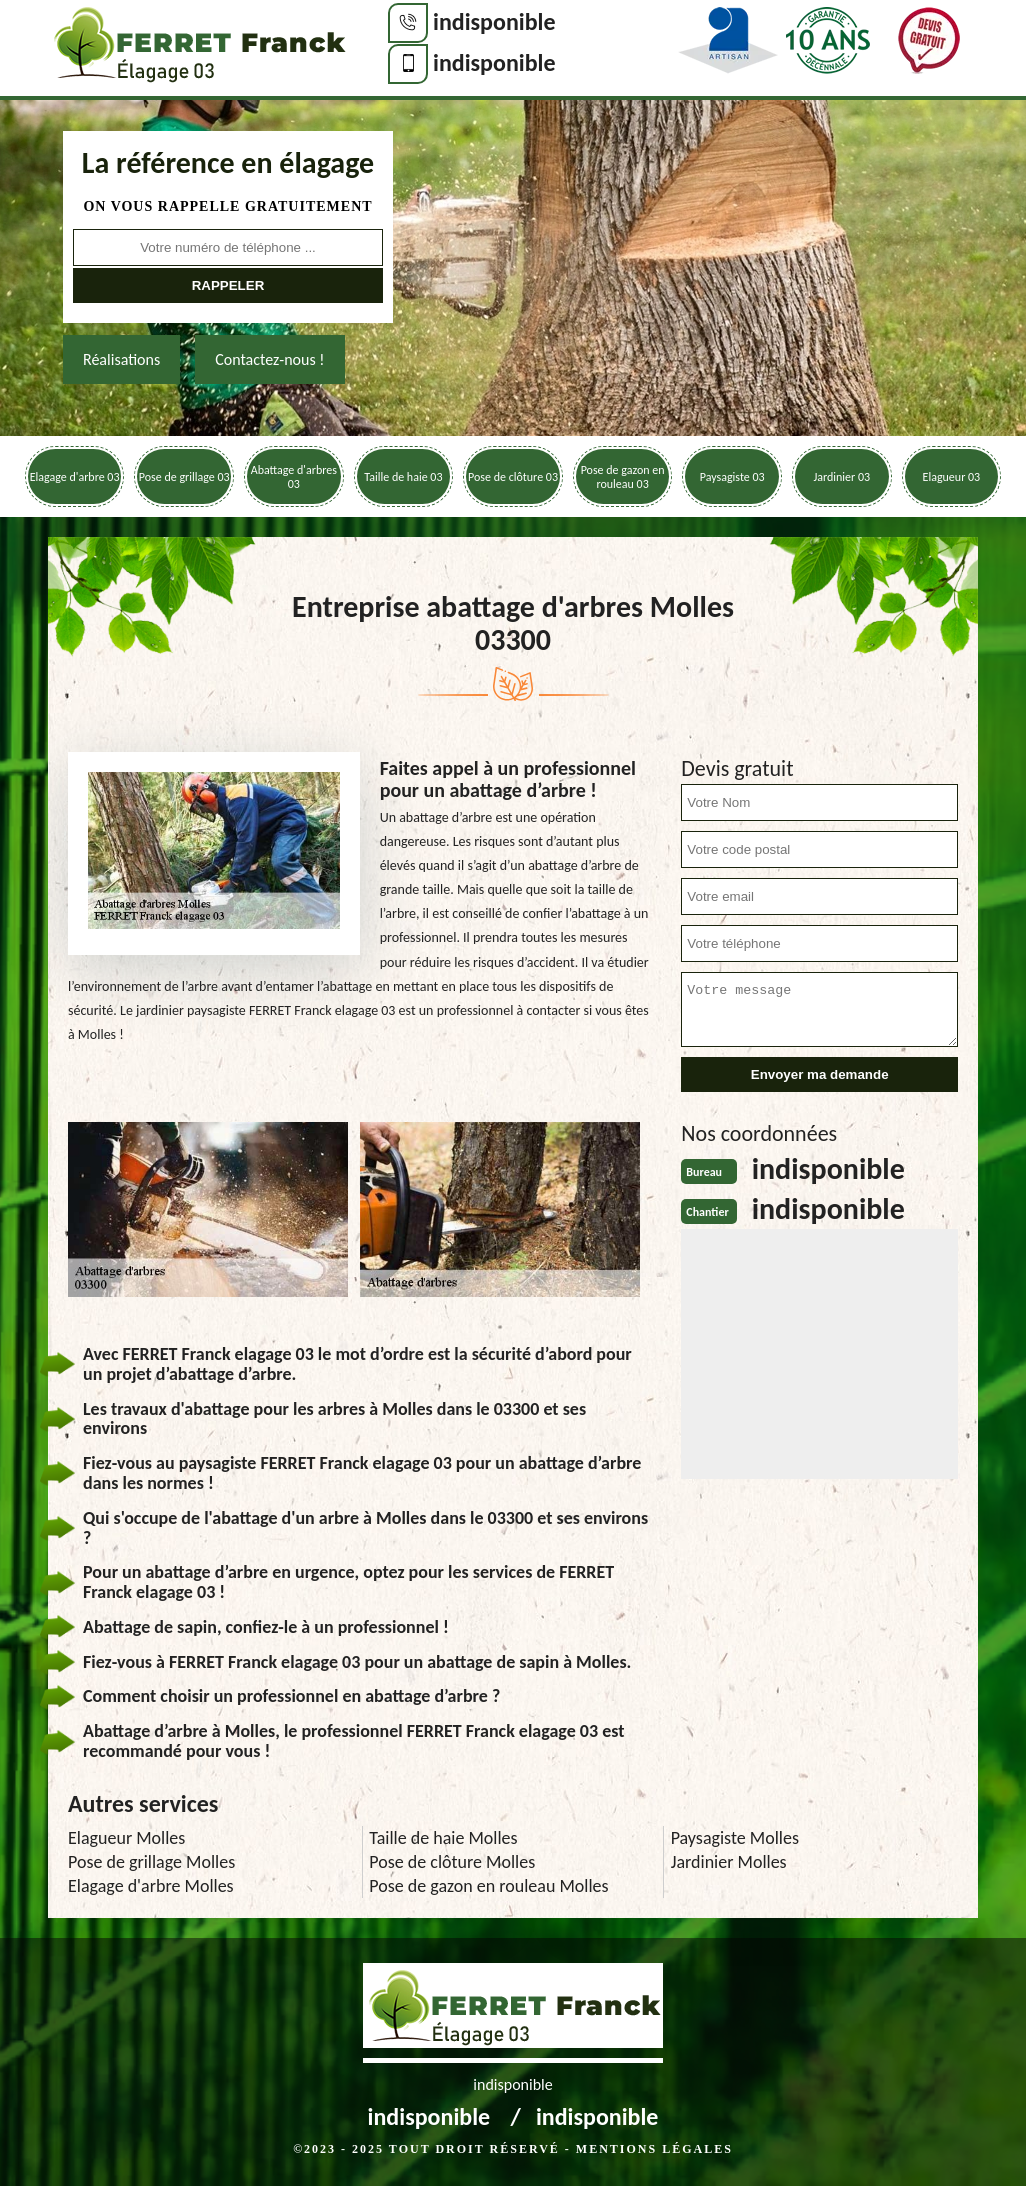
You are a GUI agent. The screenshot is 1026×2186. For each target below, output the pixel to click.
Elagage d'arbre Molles (151, 1886)
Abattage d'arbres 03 (294, 477)
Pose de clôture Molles (452, 1862)
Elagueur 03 (952, 477)
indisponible (494, 21)
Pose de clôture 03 (513, 477)
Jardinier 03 (841, 477)
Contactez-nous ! (269, 359)
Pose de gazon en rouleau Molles (488, 1886)
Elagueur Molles (126, 1838)
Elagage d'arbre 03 (75, 477)
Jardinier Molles (729, 1862)
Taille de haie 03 (403, 477)
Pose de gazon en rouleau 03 (623, 477)
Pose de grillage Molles (151, 1862)
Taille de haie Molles (443, 1838)
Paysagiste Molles (735, 1838)
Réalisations (121, 359)
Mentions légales (654, 2149)
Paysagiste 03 (732, 477)
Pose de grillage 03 (184, 477)
